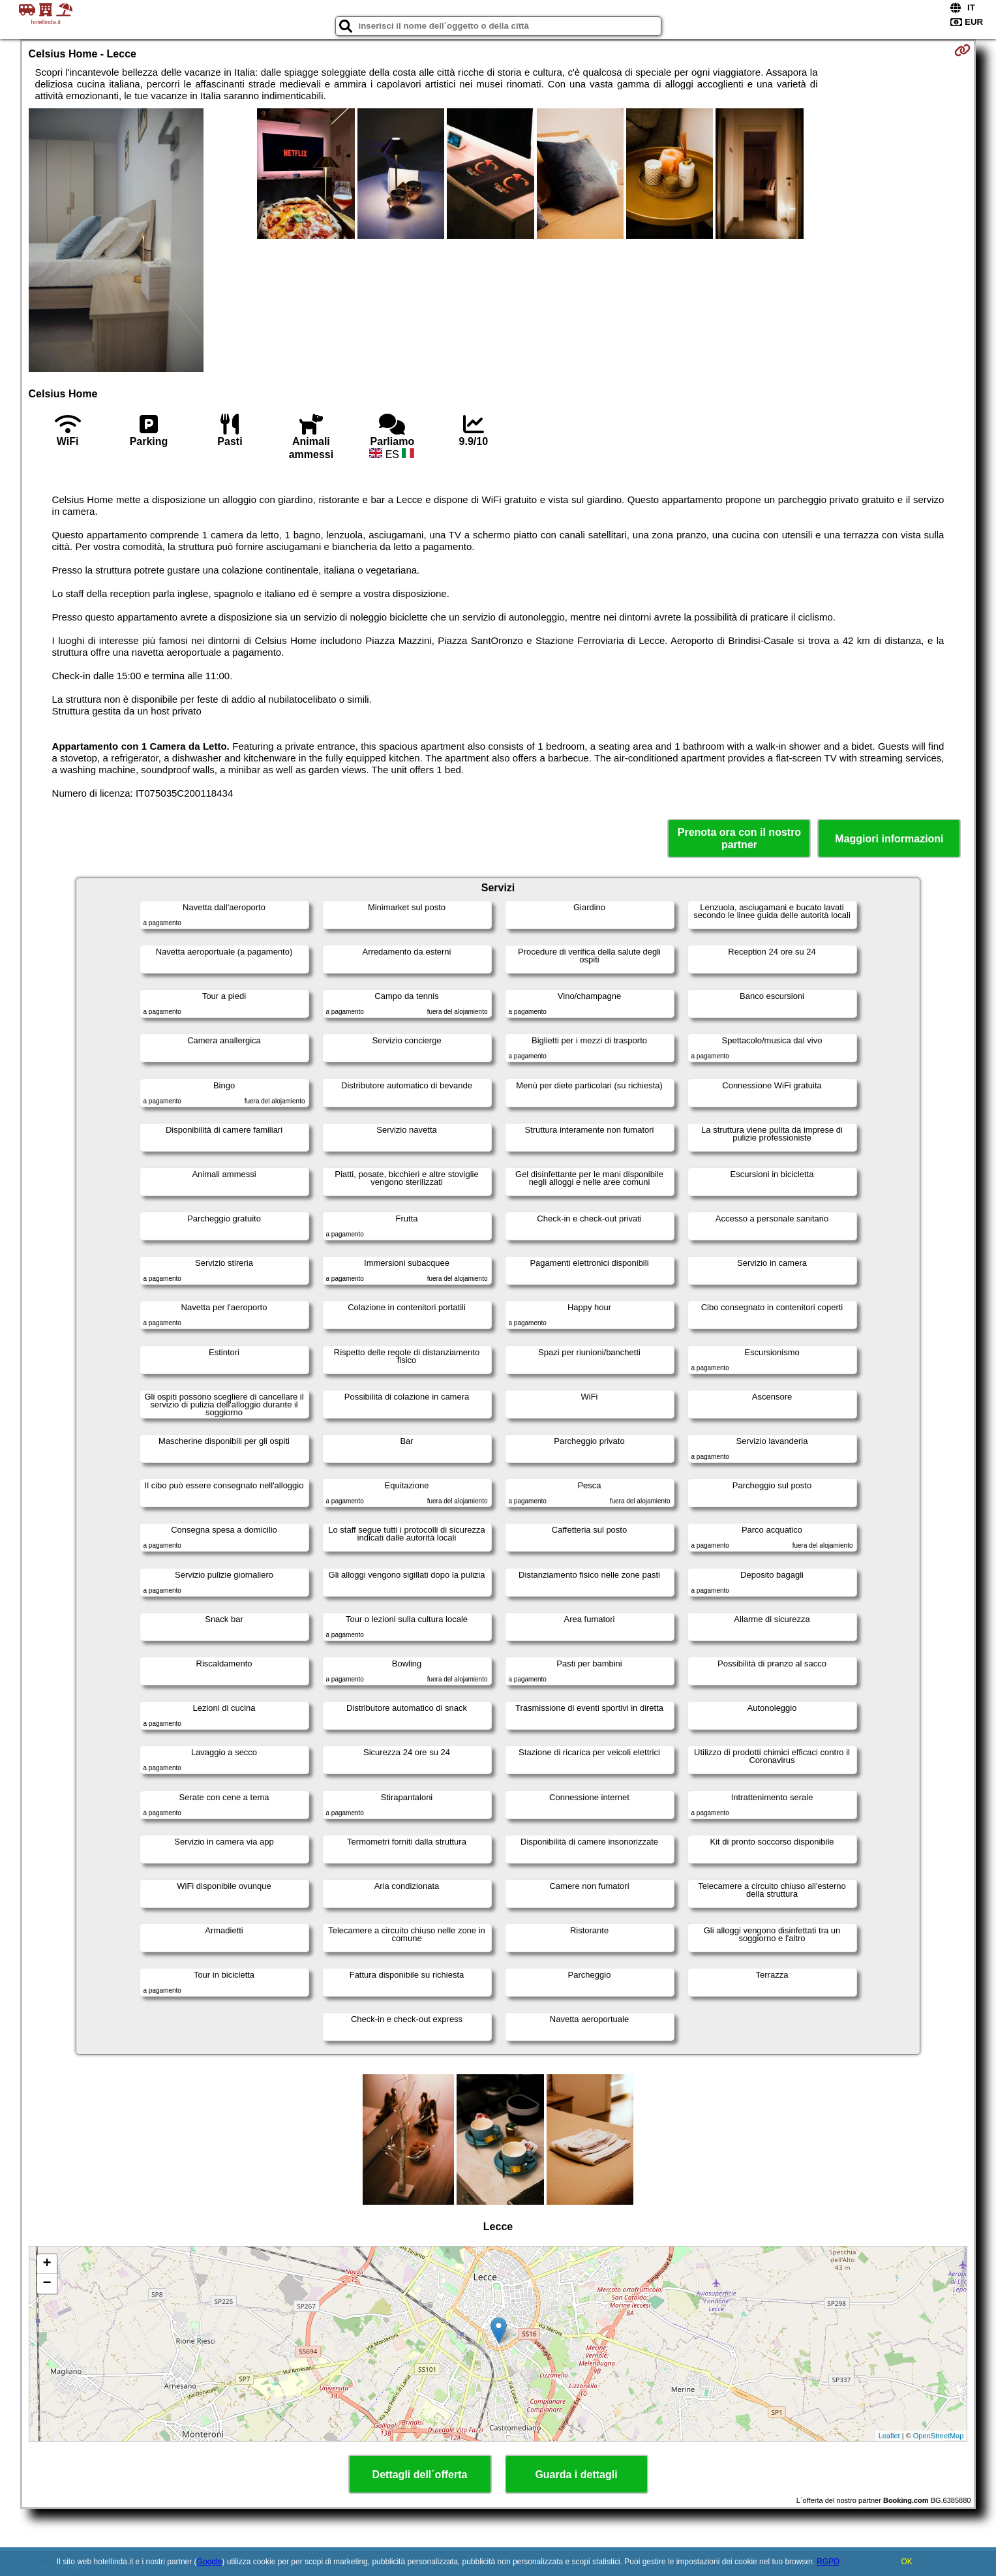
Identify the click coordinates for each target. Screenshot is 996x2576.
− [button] (46, 2283)
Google (209, 2561)
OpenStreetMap (938, 2436)
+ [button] (46, 2264)
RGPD (828, 2561)
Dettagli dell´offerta (420, 2474)
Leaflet (889, 2436)
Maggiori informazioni (889, 838)
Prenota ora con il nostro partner (739, 838)
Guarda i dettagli (576, 2474)
